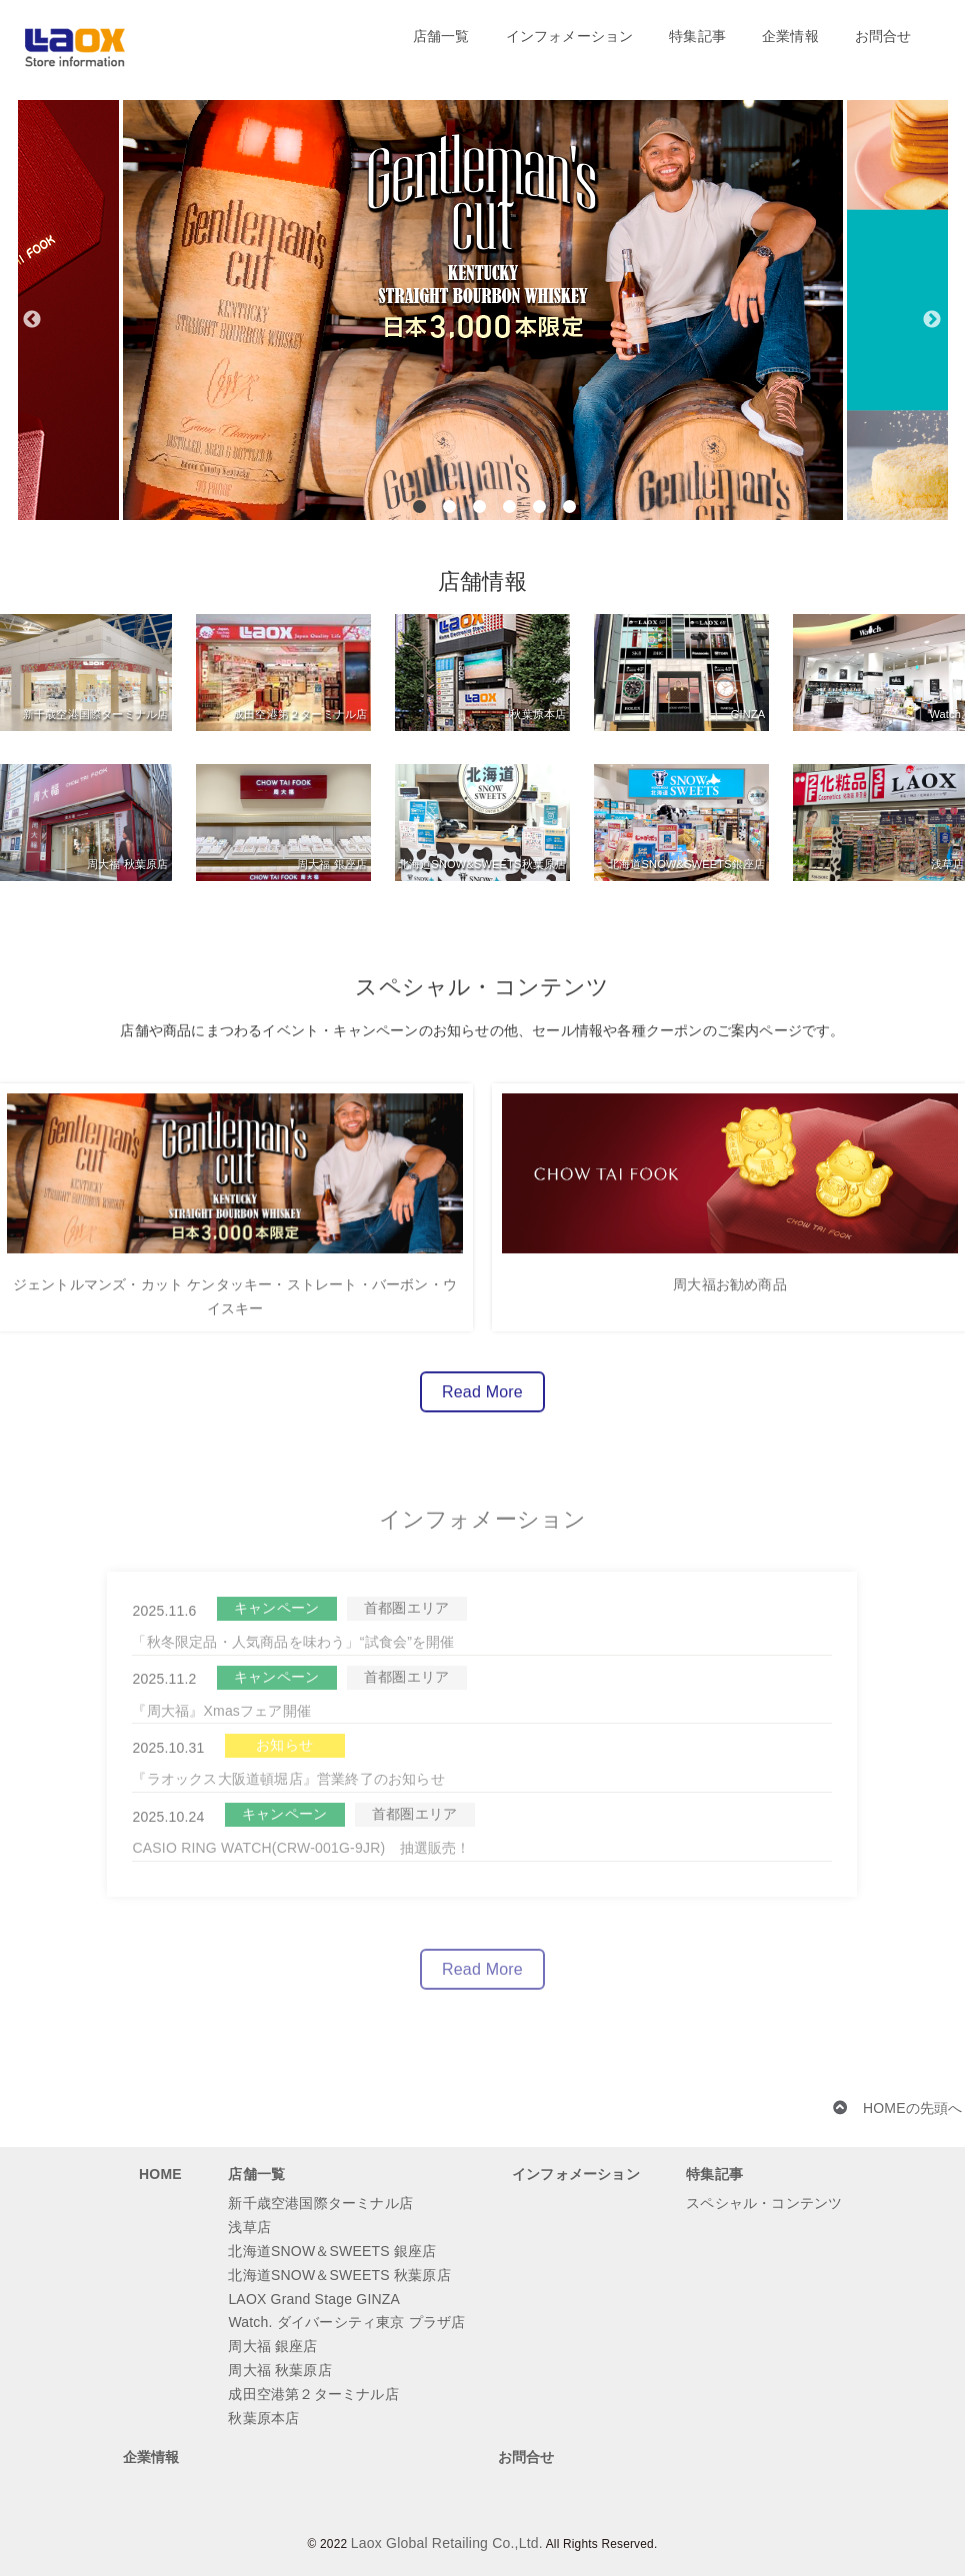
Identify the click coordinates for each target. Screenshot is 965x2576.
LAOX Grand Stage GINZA (314, 2299)
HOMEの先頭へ (913, 2108)
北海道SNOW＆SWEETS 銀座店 (332, 2251)
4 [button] (509, 506)
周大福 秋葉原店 (280, 2370)
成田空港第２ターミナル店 (313, 2394)
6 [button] (569, 506)
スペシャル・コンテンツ (764, 2203)
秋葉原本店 (263, 2418)
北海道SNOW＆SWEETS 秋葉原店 (339, 2275)
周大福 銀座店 (272, 2346)
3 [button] (479, 506)
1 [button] (419, 506)
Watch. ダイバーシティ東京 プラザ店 (346, 2322)
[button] (33, 260)
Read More (482, 1402)
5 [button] (539, 506)
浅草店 (249, 2227)
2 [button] (449, 506)
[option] (483, 310)
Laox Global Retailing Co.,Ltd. (447, 2543)
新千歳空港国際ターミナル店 (320, 2203)
